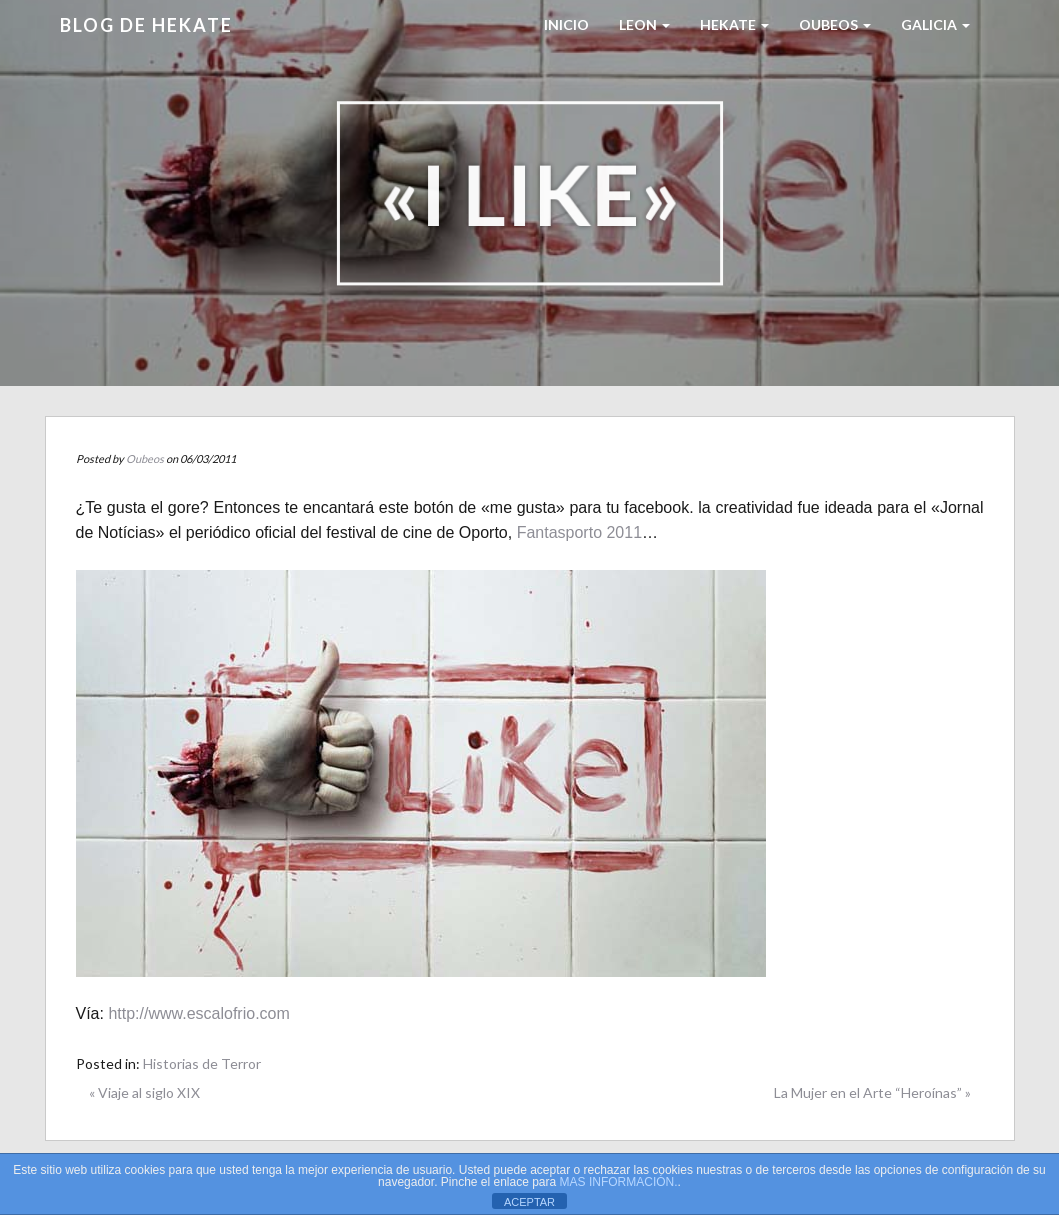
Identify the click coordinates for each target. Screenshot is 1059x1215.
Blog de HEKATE (146, 25)
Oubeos (835, 24)
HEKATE (734, 24)
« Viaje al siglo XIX (144, 1092)
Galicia (935, 24)
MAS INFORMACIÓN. (619, 1182)
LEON (644, 24)
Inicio (566, 24)
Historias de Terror (202, 1063)
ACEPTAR (529, 1202)
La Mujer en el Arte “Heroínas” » (872, 1092)
